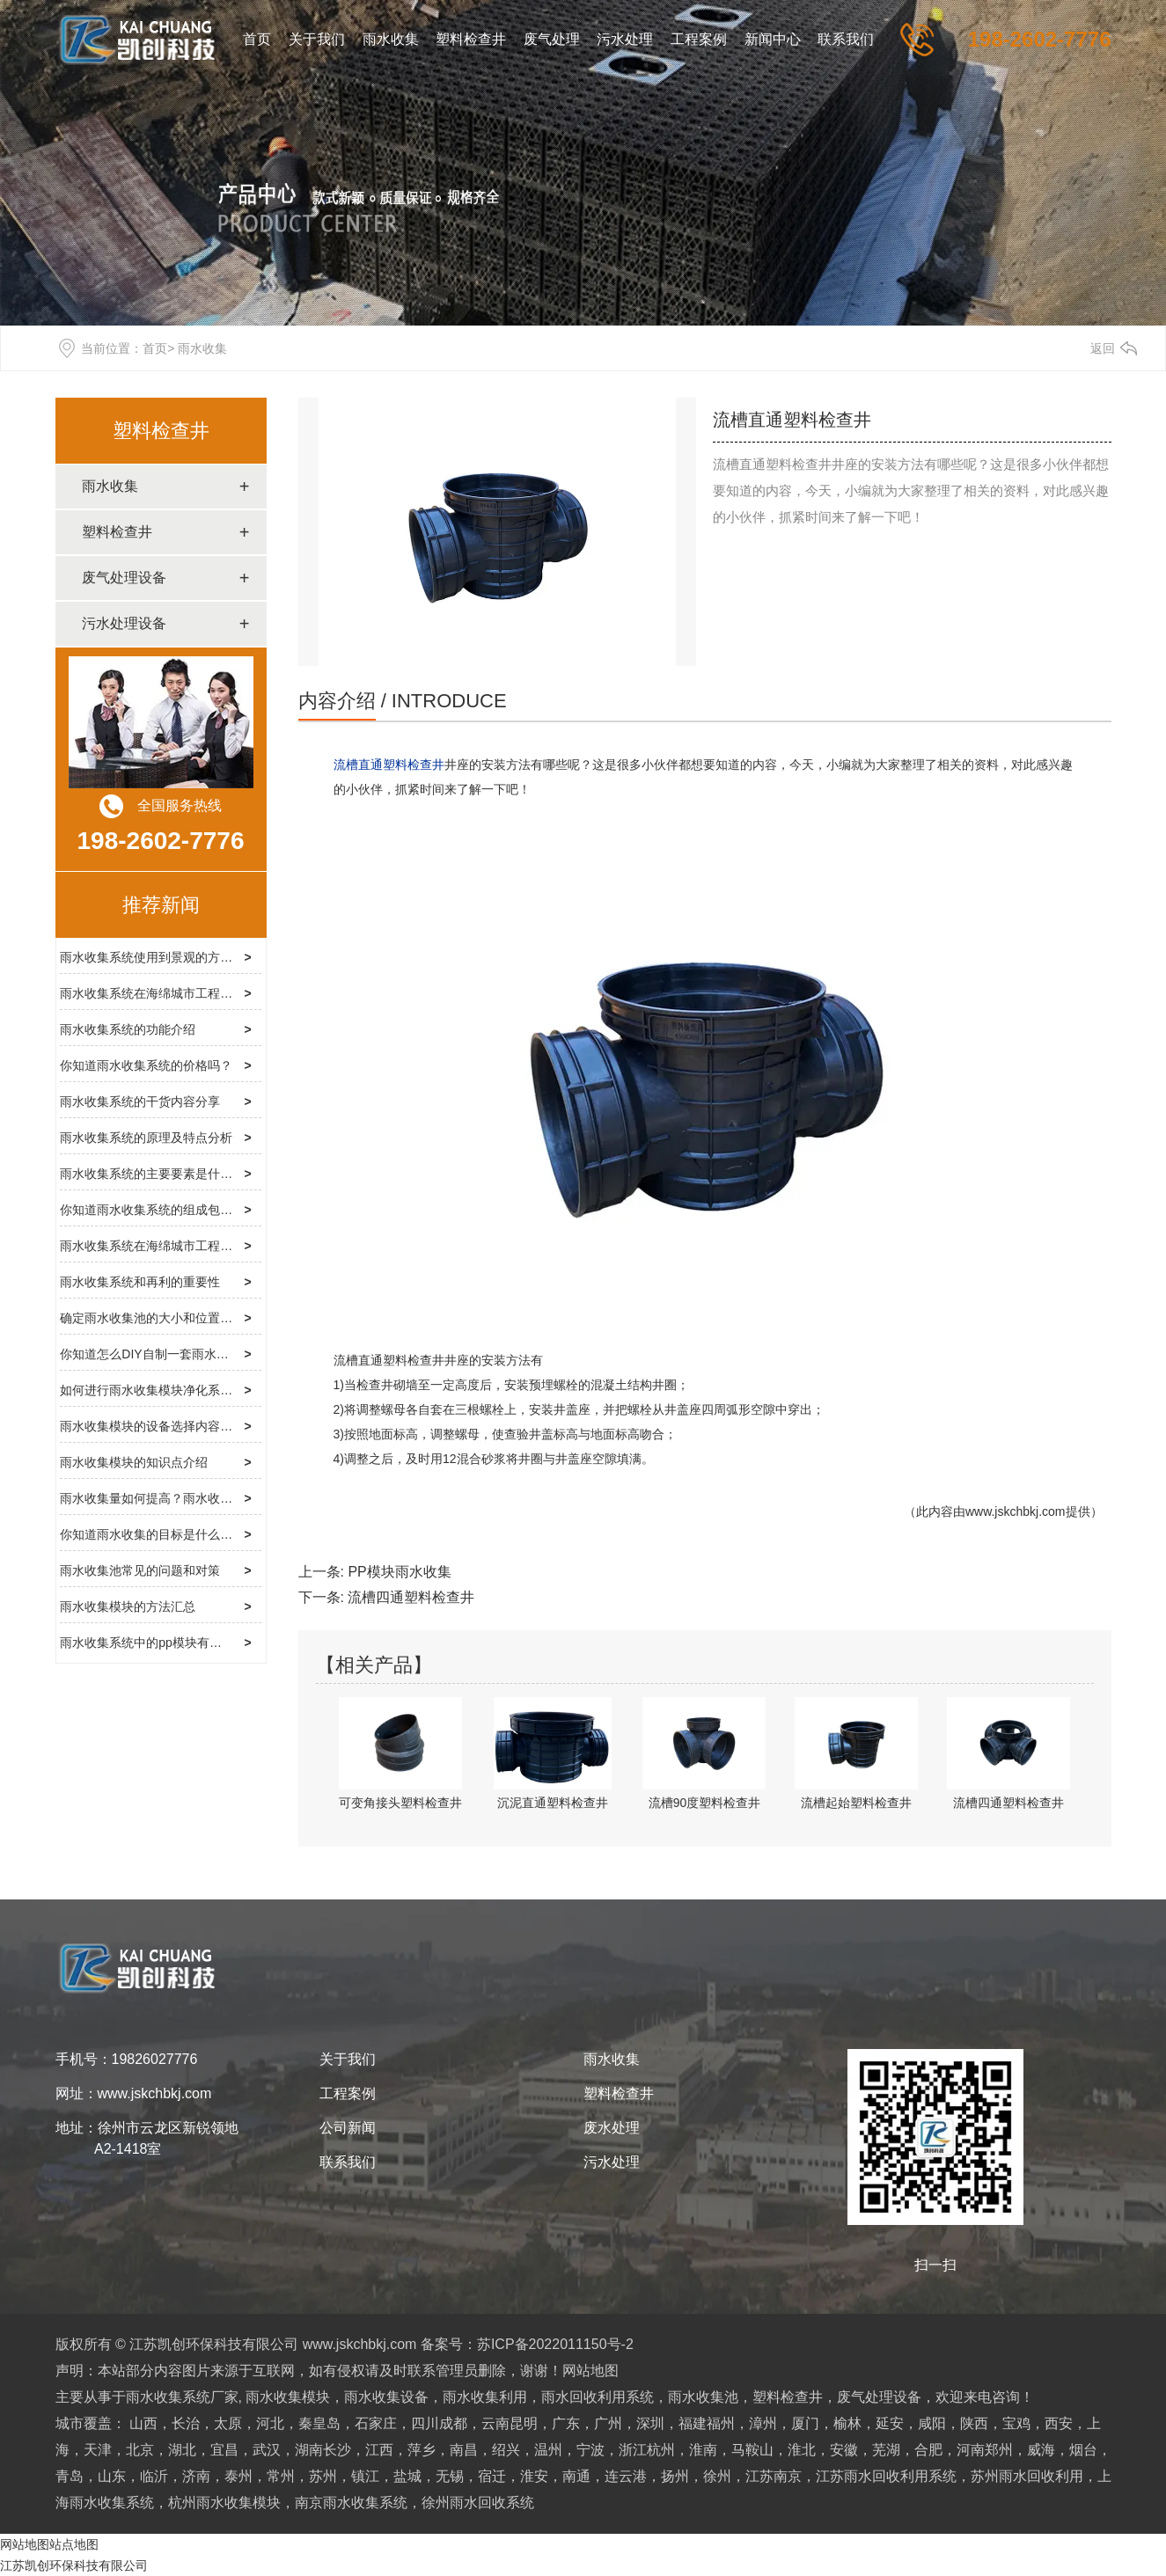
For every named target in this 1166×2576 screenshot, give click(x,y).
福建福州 (706, 2423)
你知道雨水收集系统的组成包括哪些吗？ (171, 1210)
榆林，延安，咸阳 (889, 2423)
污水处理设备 (124, 623)
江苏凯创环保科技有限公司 (74, 2565)
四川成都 (439, 2423)
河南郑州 (985, 2449)
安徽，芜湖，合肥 (886, 2449)
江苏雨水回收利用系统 (886, 2476)
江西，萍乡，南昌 (421, 2449)
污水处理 (625, 39)
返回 (1102, 348)
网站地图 (590, 2370)
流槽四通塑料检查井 (411, 1597)
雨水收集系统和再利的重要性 (140, 1282)
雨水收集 (391, 39)
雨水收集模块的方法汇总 (127, 1606)
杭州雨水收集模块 (224, 2502)
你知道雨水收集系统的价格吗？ (146, 1065)
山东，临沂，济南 (154, 2476)
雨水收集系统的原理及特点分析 (146, 1138)
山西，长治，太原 (185, 2423)
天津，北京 (119, 2449)
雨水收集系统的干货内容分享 (140, 1101)
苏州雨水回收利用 (1027, 2476)
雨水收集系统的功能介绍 (127, 1029)
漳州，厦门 (784, 2423)
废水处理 (611, 2127)
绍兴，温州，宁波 (548, 2449)
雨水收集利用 (485, 2396)
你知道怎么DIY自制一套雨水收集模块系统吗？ (187, 1354)
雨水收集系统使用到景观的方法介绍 (158, 957)
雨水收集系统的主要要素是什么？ (152, 1174)
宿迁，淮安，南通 (534, 2476)
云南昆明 (509, 2423)
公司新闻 (347, 2127)
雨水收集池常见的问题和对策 (140, 1570)
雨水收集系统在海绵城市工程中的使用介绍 (177, 1246)
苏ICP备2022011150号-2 (555, 2344)
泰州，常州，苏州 (280, 2476)
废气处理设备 (124, 577)
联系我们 (846, 39)
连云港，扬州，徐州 (668, 2476)
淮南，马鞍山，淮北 (752, 2449)
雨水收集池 (703, 2396)
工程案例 (699, 39)
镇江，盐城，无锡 (407, 2476)
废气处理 (552, 39)
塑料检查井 (471, 39)
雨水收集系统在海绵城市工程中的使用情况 (177, 993)
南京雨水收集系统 (351, 2502)
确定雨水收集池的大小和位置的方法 (158, 1318)
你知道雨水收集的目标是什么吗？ (152, 1534)
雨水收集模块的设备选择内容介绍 (152, 1426)
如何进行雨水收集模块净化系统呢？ (158, 1390)
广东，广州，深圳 (608, 2423)
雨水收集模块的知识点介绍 (134, 1462)
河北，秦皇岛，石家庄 (326, 2423)
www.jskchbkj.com (1015, 1511)
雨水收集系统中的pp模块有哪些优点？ (165, 1643)
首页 (257, 39)
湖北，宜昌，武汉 (224, 2449)
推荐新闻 (161, 905)
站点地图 (74, 2544)
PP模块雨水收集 (399, 1571)
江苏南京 (773, 2476)
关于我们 (317, 39)
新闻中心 (772, 39)
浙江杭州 (647, 2449)
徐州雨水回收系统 (478, 2502)
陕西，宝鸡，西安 (1016, 2423)
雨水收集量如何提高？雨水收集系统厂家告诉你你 (195, 1498)
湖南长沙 (323, 2449)
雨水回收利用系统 (597, 2396)
